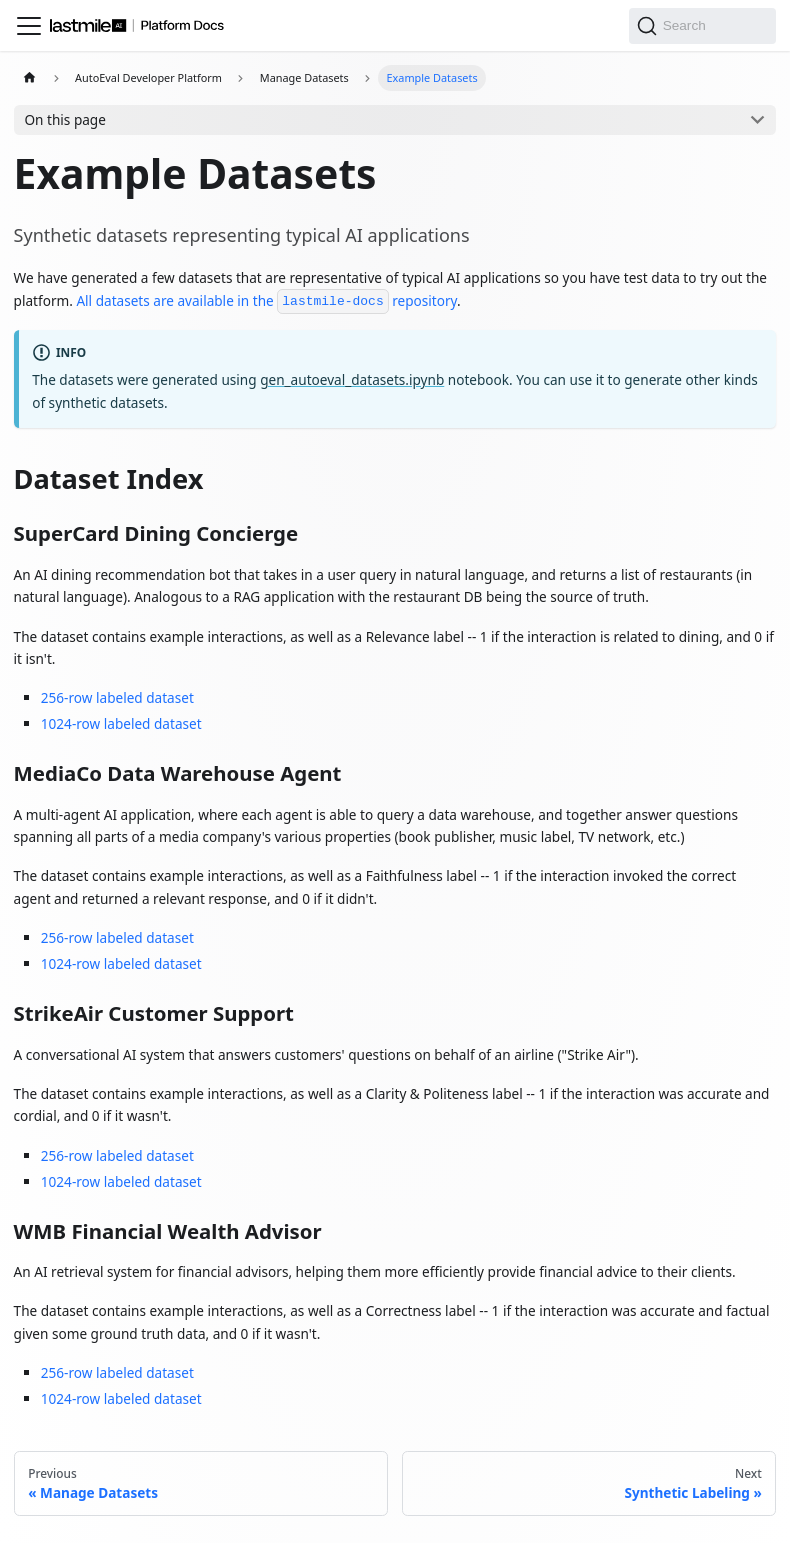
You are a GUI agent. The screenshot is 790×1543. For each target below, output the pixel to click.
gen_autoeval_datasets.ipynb (352, 379)
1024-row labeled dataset (121, 723)
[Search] (703, 26)
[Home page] (30, 78)
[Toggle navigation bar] (29, 26)
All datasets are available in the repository (266, 300)
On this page (64, 119)
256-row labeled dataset (117, 697)
